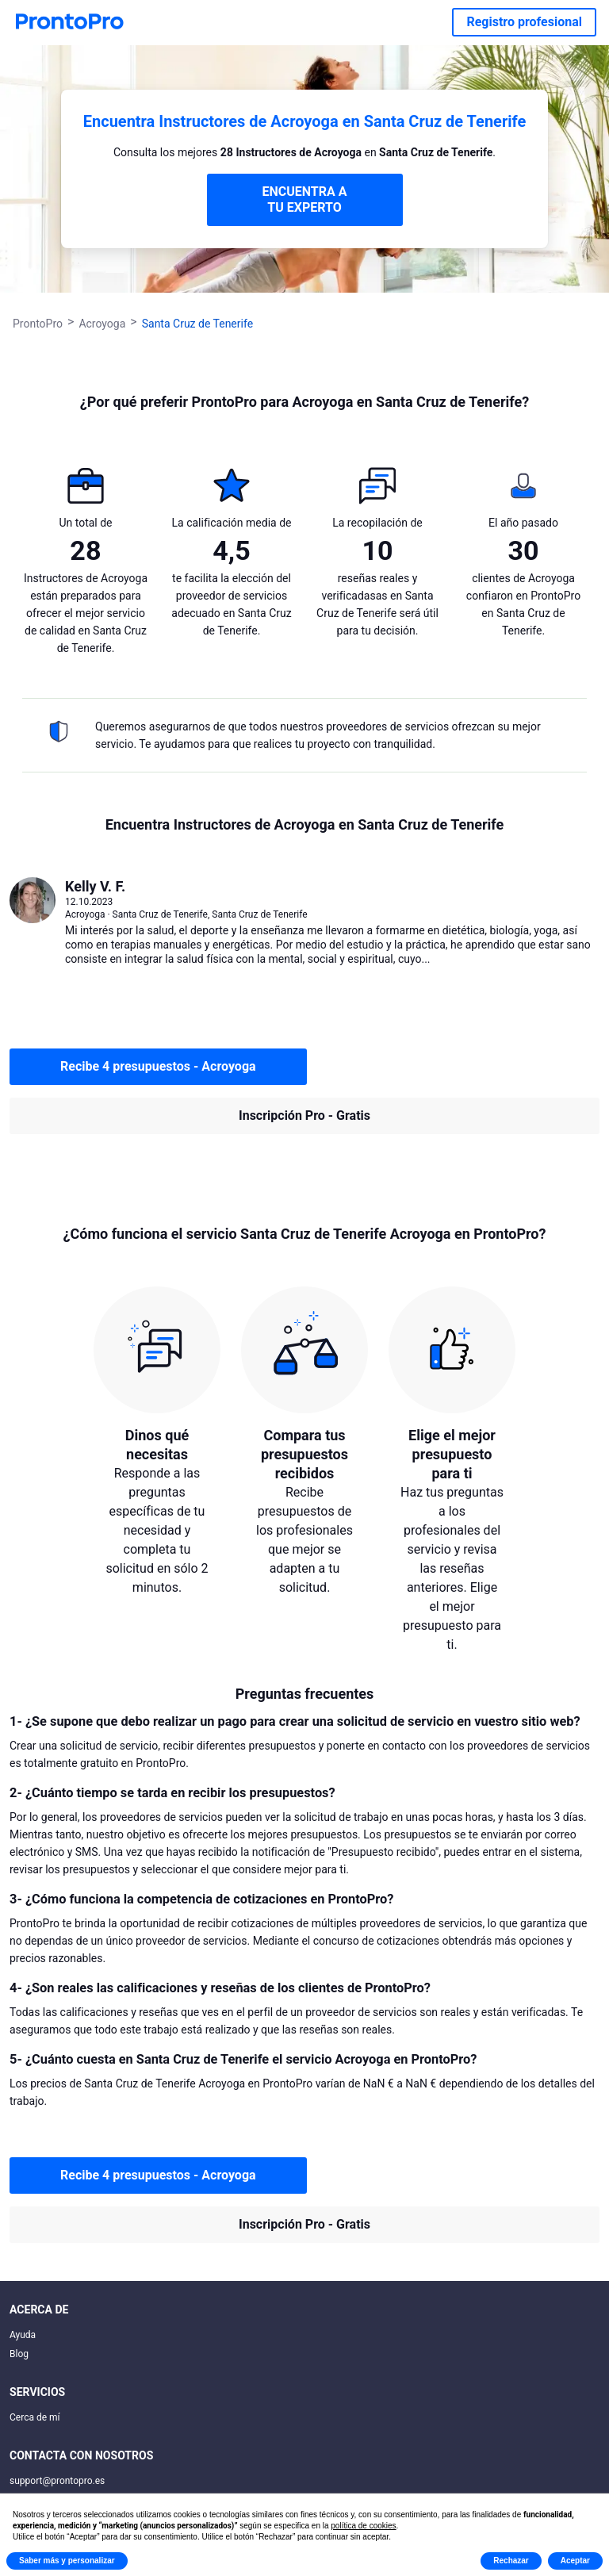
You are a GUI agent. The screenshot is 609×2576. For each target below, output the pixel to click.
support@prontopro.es (57, 2480)
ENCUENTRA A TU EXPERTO (304, 199)
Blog (19, 2353)
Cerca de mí (35, 2417)
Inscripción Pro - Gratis (304, 1115)
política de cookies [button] (363, 2525)
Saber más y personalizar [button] (67, 2560)
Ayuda (23, 2334)
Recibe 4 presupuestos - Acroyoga (158, 1066)
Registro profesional (524, 21)
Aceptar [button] (575, 2560)
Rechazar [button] (510, 2560)
